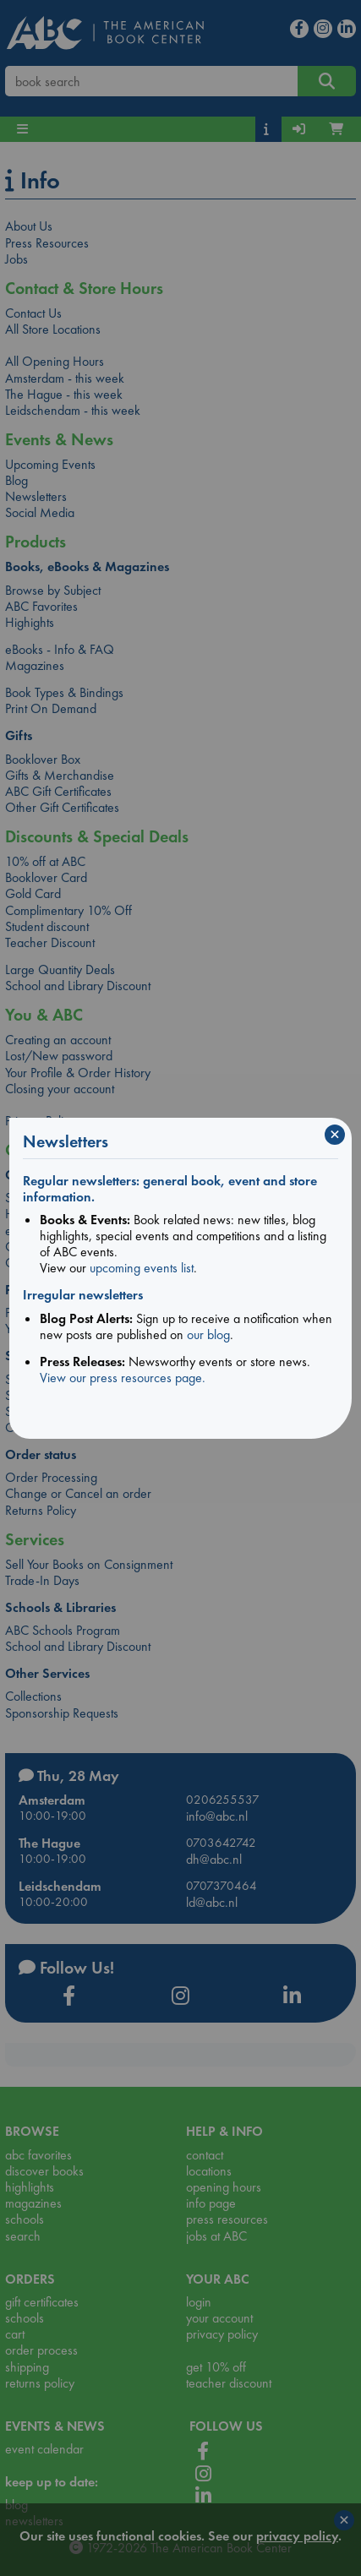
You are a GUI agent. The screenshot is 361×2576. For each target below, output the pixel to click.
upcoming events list (142, 1268)
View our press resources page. (122, 1377)
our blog (208, 1334)
